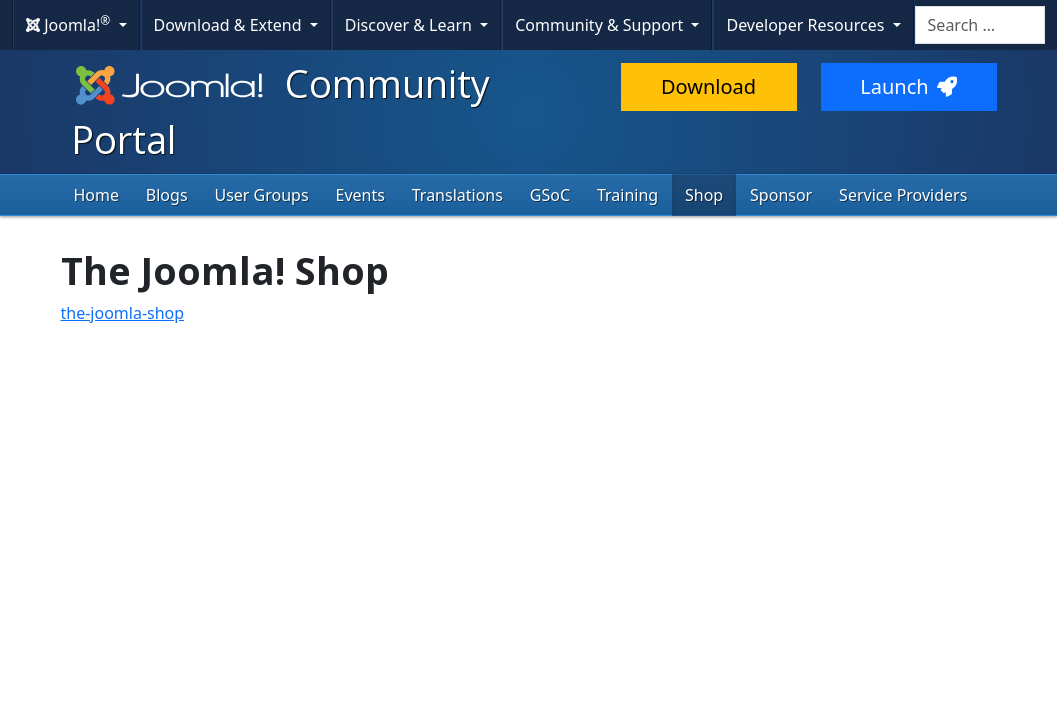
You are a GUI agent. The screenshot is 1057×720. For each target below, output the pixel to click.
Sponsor (782, 195)
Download (708, 86)
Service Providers (904, 195)
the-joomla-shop (123, 313)
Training (628, 195)
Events (360, 195)
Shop (705, 195)
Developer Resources (807, 25)
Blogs (167, 195)
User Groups (262, 195)
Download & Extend (230, 25)
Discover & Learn (410, 25)
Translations (457, 195)
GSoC (550, 195)
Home (97, 195)
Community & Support (601, 25)
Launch (908, 86)
